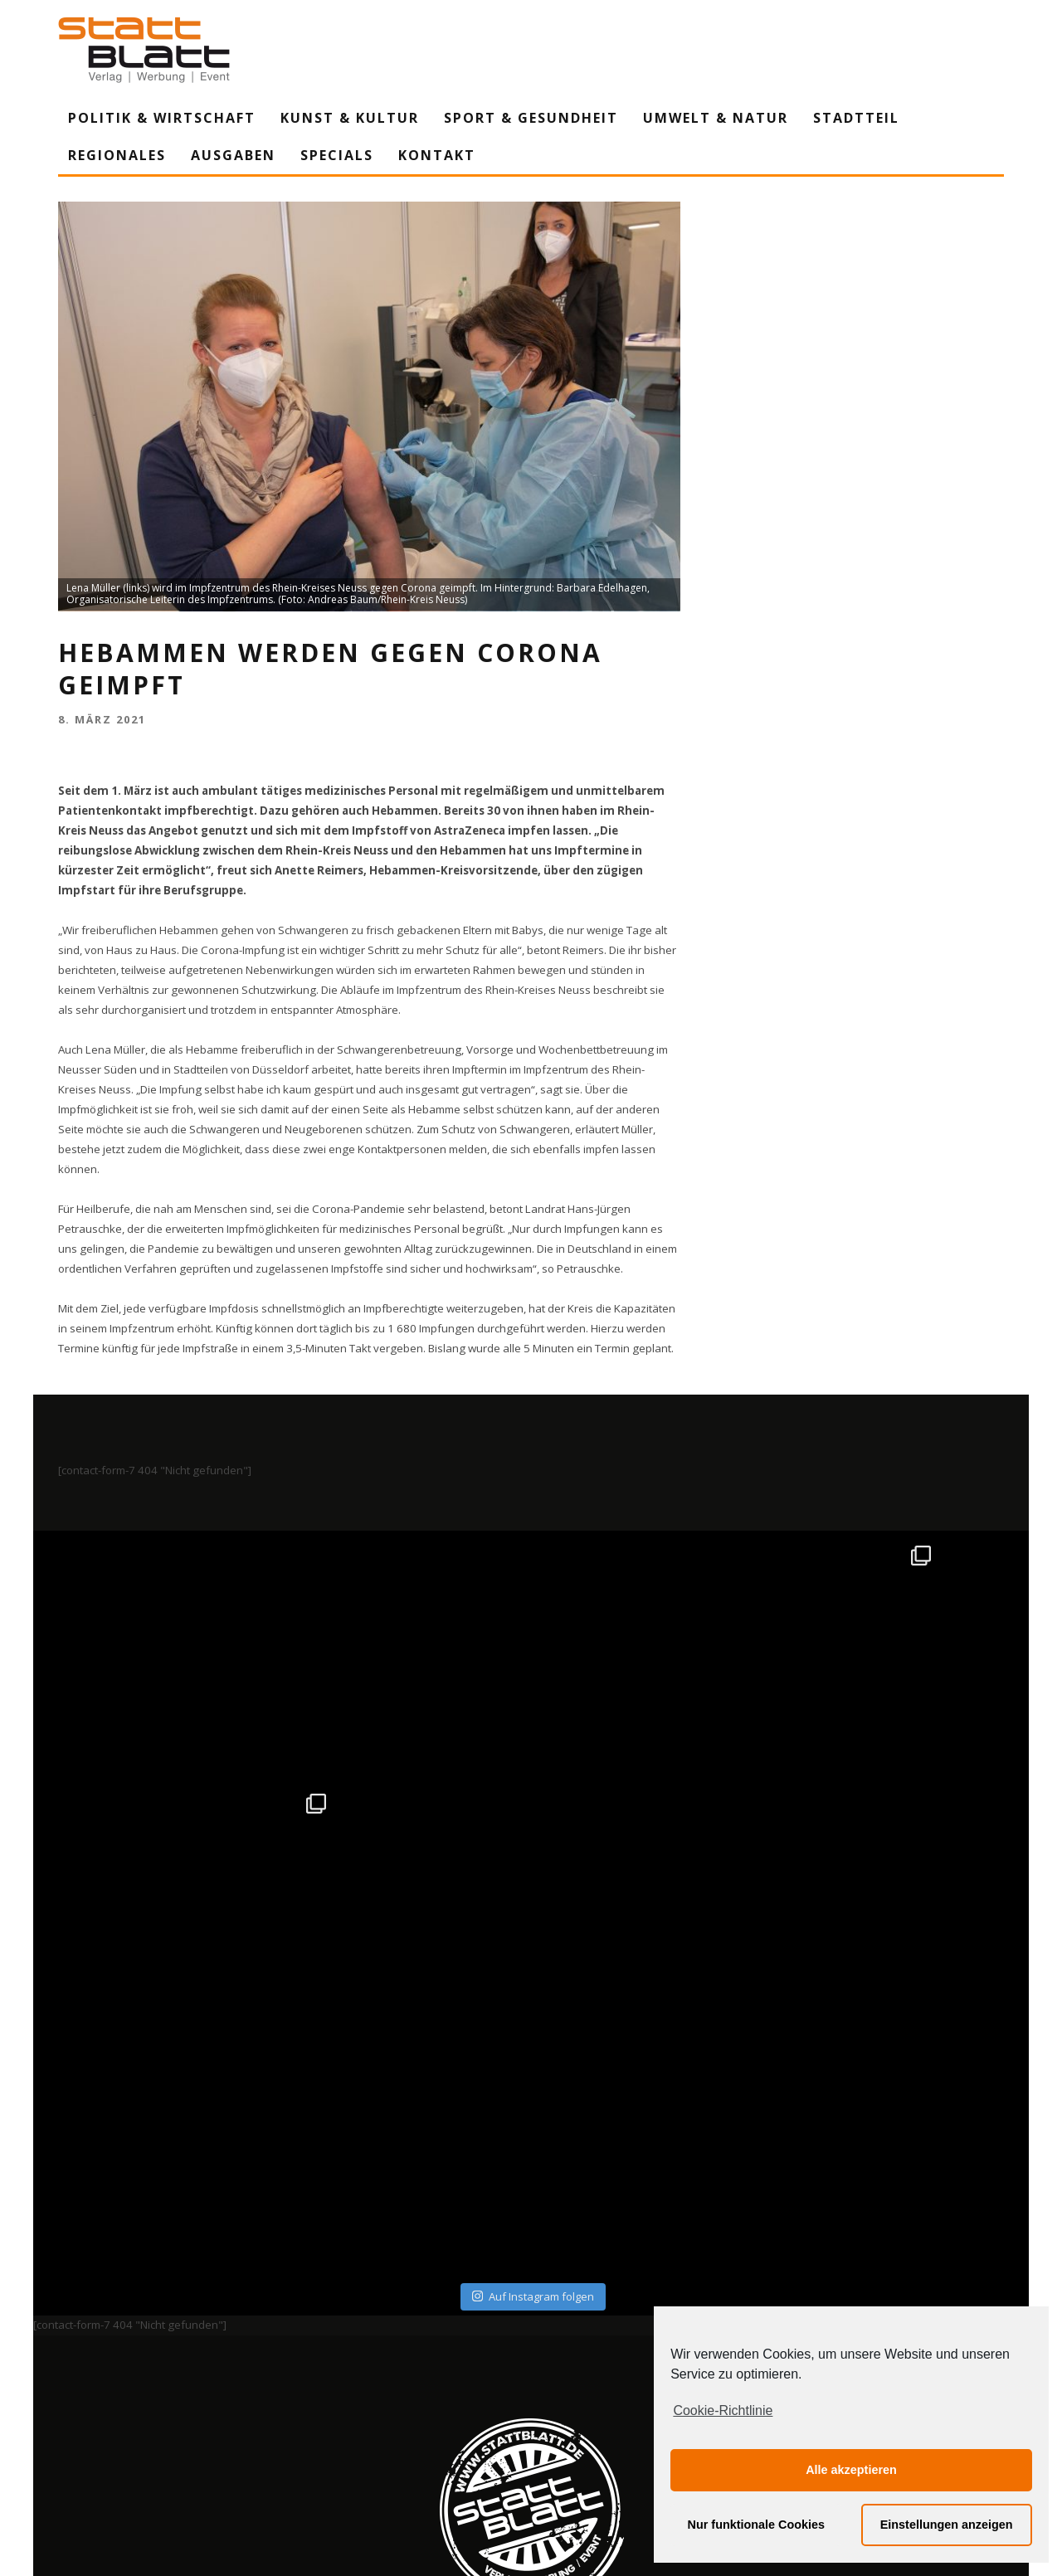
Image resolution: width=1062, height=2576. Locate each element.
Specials (336, 155)
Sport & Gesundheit (531, 118)
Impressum (352, 2410)
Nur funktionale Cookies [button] (757, 2524)
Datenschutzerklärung (534, 2410)
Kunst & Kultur (349, 118)
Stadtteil (856, 118)
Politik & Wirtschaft (162, 118)
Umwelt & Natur (715, 118)
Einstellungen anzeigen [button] (946, 2524)
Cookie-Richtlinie (722, 2410)
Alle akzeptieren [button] (851, 2469)
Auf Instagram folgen (533, 2048)
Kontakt (436, 155)
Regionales (117, 155)
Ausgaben (233, 155)
